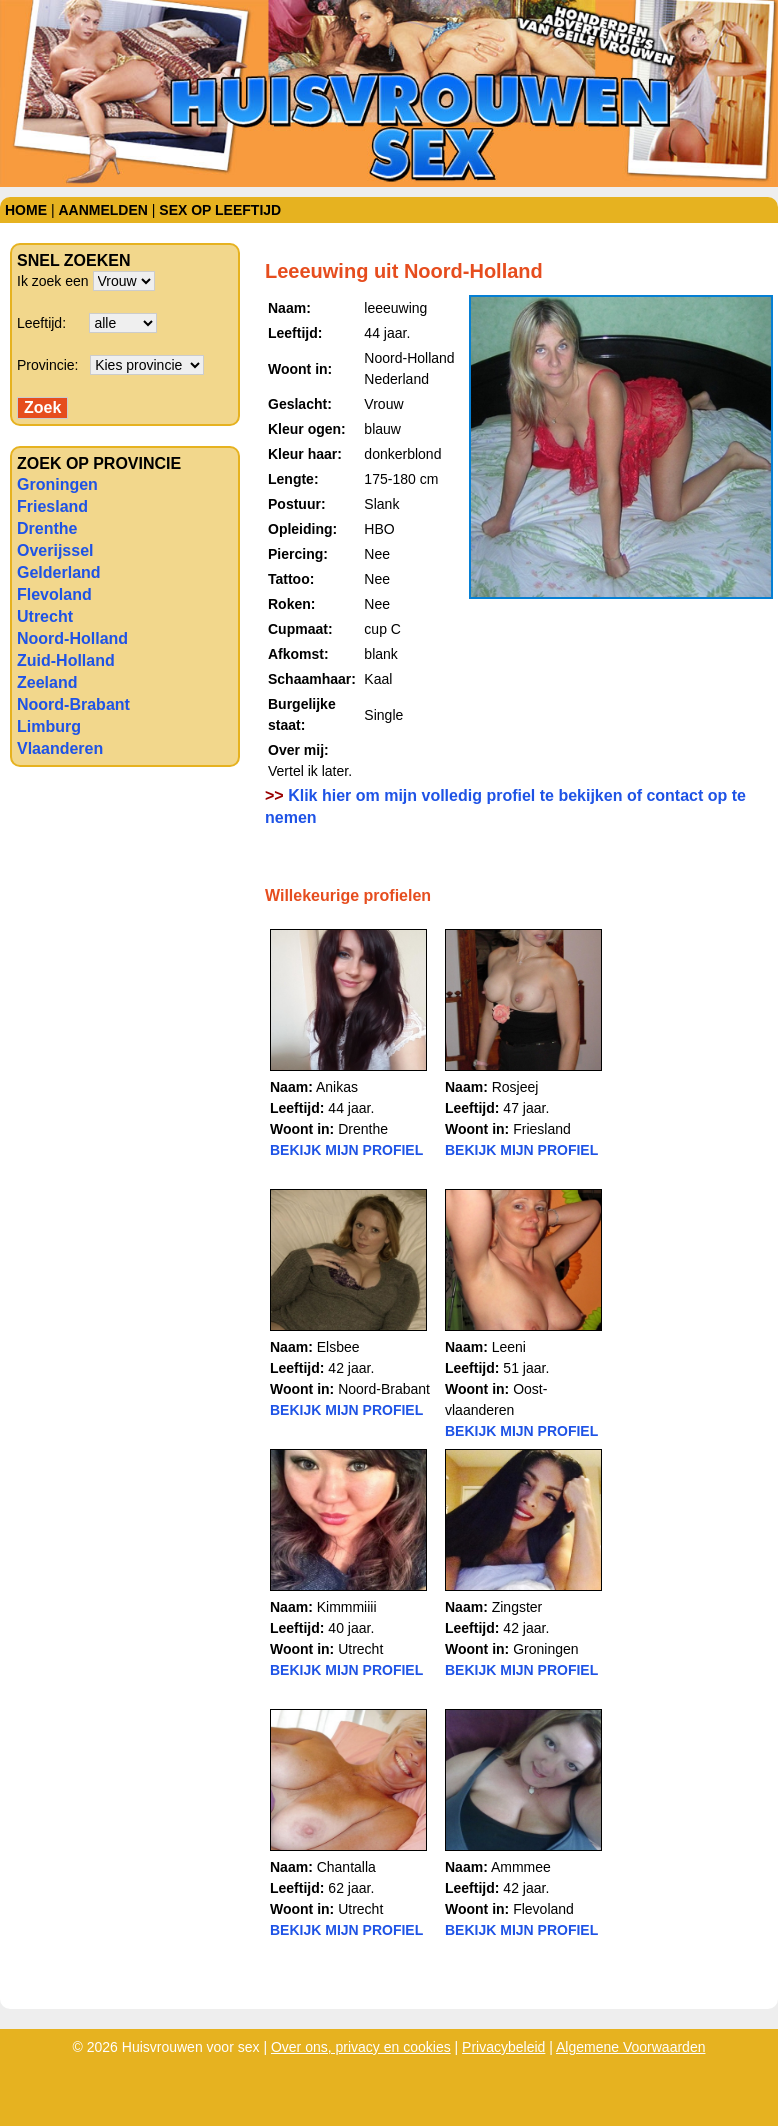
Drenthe (47, 528)
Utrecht (45, 616)
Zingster (517, 1607)
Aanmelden (102, 210)
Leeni (509, 1347)
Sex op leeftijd (220, 210)
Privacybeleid (503, 2047)
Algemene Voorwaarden (630, 2047)
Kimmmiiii (347, 1607)
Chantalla (346, 1867)
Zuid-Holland (66, 660)
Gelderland (59, 572)
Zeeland (47, 682)
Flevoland (54, 594)
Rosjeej (515, 1087)
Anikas (337, 1087)
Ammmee (521, 1867)
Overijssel (55, 550)
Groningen (57, 484)
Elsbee (338, 1347)
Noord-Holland (72, 638)
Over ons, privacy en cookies (361, 2047)
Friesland (52, 506)
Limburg (49, 726)
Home (26, 210)
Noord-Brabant (73, 704)
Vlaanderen (60, 748)
